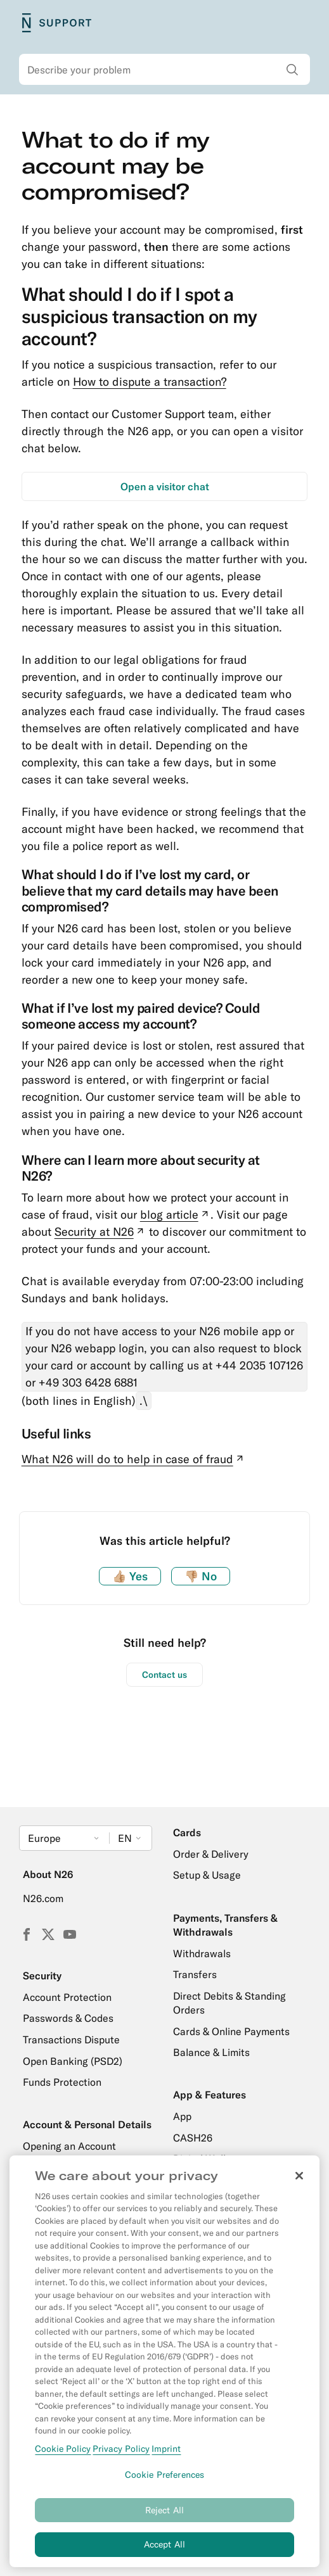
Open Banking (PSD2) (72, 2061)
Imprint (166, 2455)
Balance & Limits (211, 2052)
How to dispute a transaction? (149, 381)
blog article (175, 1214)
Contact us (164, 1674)
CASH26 (192, 2137)
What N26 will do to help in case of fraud (134, 1459)
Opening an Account (69, 2146)
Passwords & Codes (68, 2018)
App (182, 2116)
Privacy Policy (121, 2455)
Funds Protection (62, 2082)
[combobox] (165, 70)
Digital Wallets (206, 2158)
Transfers (195, 1974)
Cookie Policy (63, 2455)
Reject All (164, 2516)
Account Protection (67, 1997)
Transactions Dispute (71, 2039)
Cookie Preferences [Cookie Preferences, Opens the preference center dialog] (165, 2481)
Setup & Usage (207, 1875)
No (200, 1576)
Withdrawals (202, 1953)
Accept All (164, 2551)
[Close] (299, 2182)
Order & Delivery (210, 1854)
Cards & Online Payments (231, 2031)
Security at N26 (100, 1231)
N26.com (43, 1898)
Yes (130, 1576)
